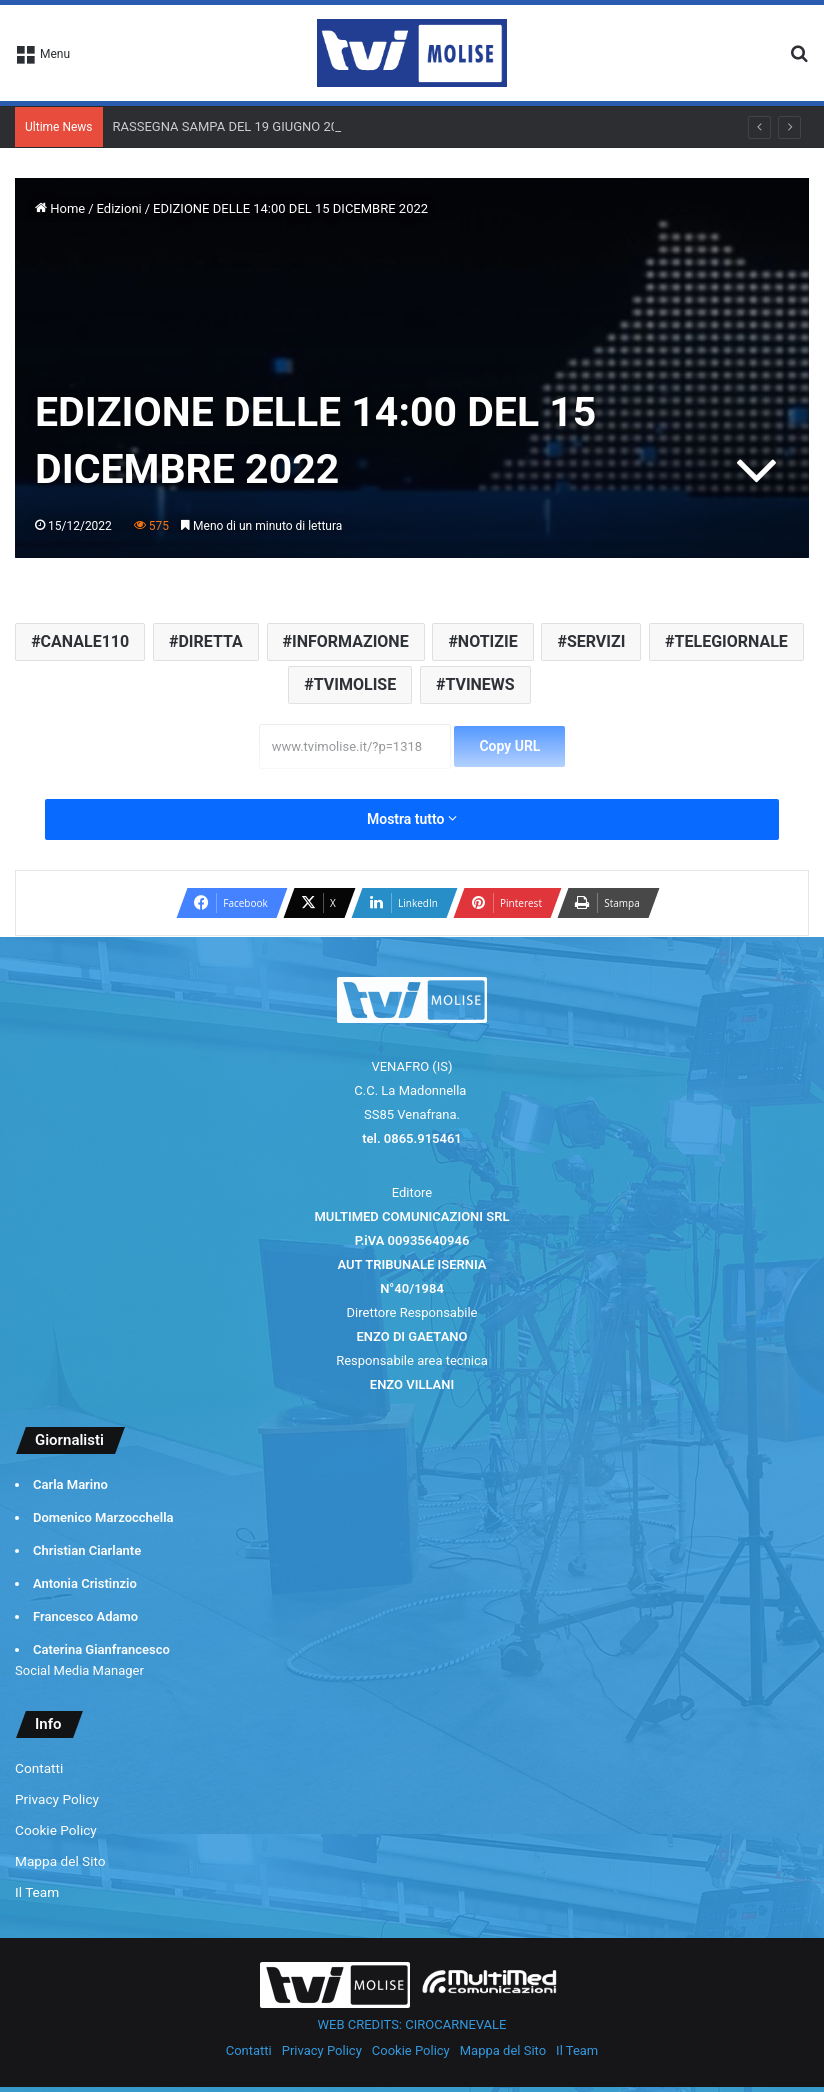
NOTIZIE (488, 641)
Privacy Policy (57, 1799)
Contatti (39, 1768)
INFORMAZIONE (350, 641)
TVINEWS (479, 684)
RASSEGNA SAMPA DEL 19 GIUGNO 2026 (233, 126)
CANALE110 (85, 641)
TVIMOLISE (355, 684)
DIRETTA (210, 641)
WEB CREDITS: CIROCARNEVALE (412, 2024)
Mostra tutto (412, 819)
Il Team (37, 1892)
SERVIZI (596, 641)
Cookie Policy (56, 1830)
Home (60, 208)
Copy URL (509, 746)
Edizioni (119, 208)
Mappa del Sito (60, 1861)
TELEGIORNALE (731, 641)
